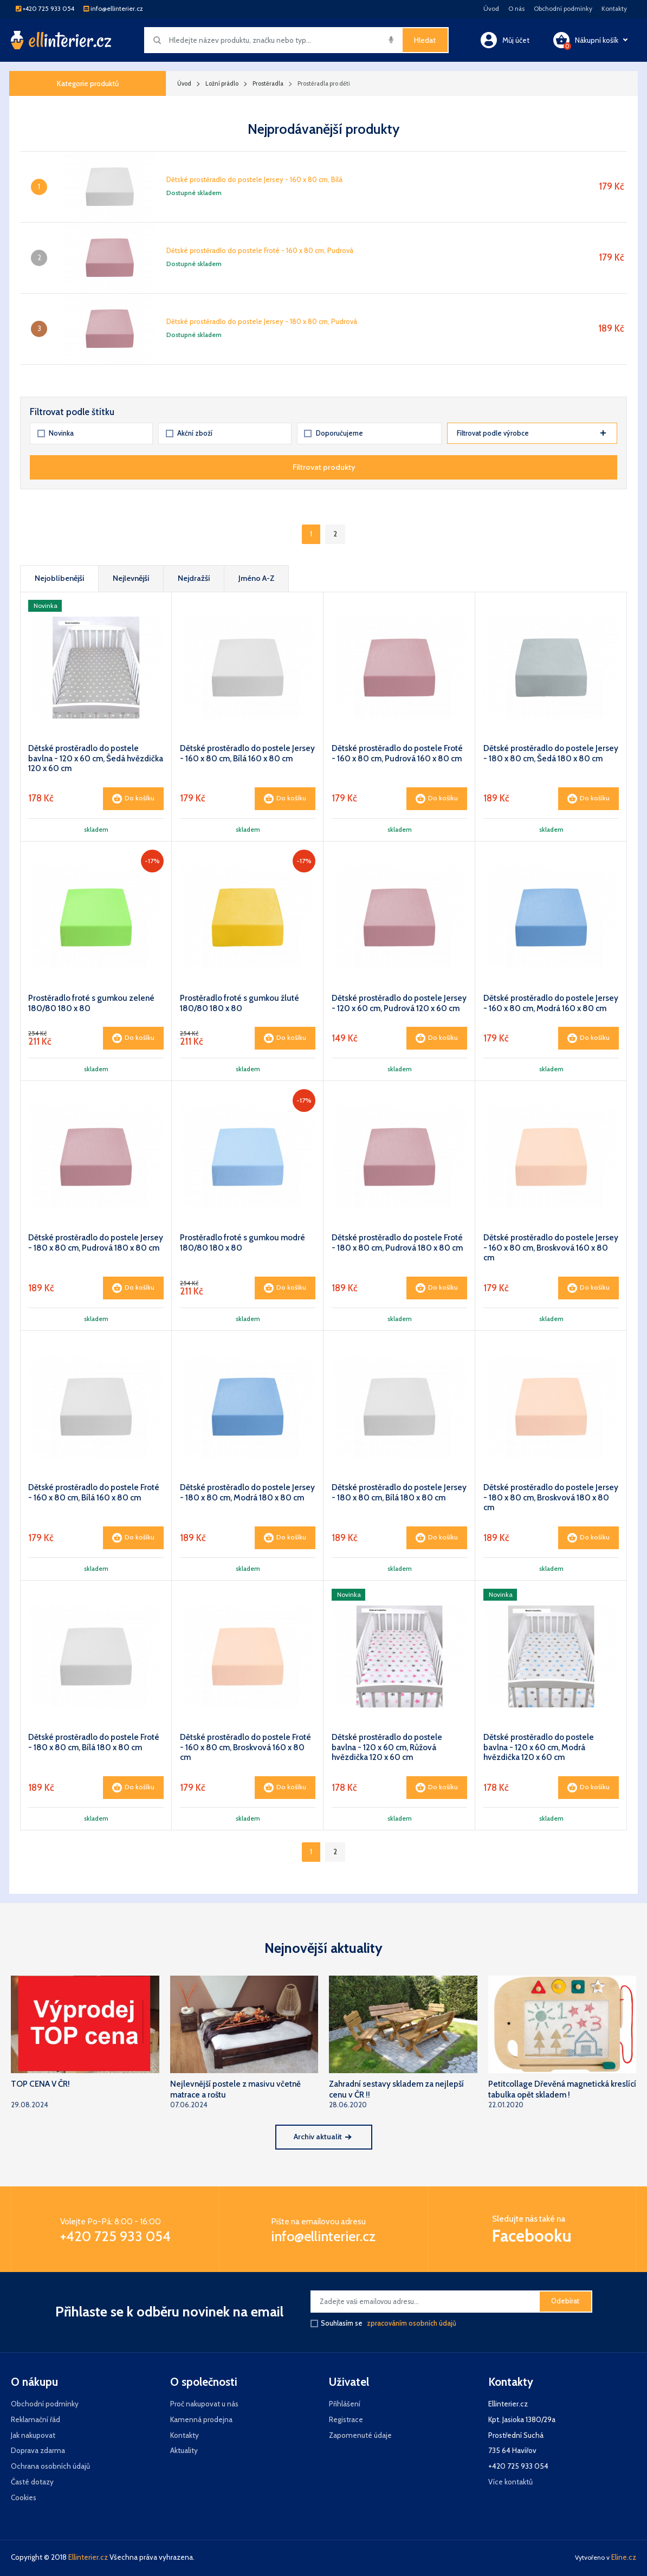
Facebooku (532, 2235)
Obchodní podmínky (563, 8)
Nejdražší (194, 578)
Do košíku (133, 799)
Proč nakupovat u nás (204, 2403)
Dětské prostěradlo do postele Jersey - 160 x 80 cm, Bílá (254, 180)
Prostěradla (268, 83)
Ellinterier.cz (88, 2557)
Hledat (425, 40)
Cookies (23, 2497)
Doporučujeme (333, 433)
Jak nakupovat (33, 2435)
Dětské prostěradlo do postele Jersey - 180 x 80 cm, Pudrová (261, 322)
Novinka (55, 433)
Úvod (491, 8)
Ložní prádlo (221, 83)
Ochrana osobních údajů (50, 2466)
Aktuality (184, 2450)
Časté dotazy (32, 2481)
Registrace (346, 2419)
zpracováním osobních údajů (411, 2323)
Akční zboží (189, 433)
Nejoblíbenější (60, 578)
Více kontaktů (510, 2481)
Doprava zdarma (38, 2450)
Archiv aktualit (322, 2136)
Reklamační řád (35, 2419)
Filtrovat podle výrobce (531, 433)
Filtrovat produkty (324, 467)
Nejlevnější (131, 578)
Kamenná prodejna (201, 2419)
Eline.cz (623, 2557)
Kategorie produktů (88, 83)
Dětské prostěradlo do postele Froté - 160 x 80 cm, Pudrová (259, 251)
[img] (391, 39)
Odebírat (565, 2301)
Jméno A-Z (256, 578)
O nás (516, 8)
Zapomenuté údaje (360, 2435)
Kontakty (614, 8)
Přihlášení (344, 2403)
